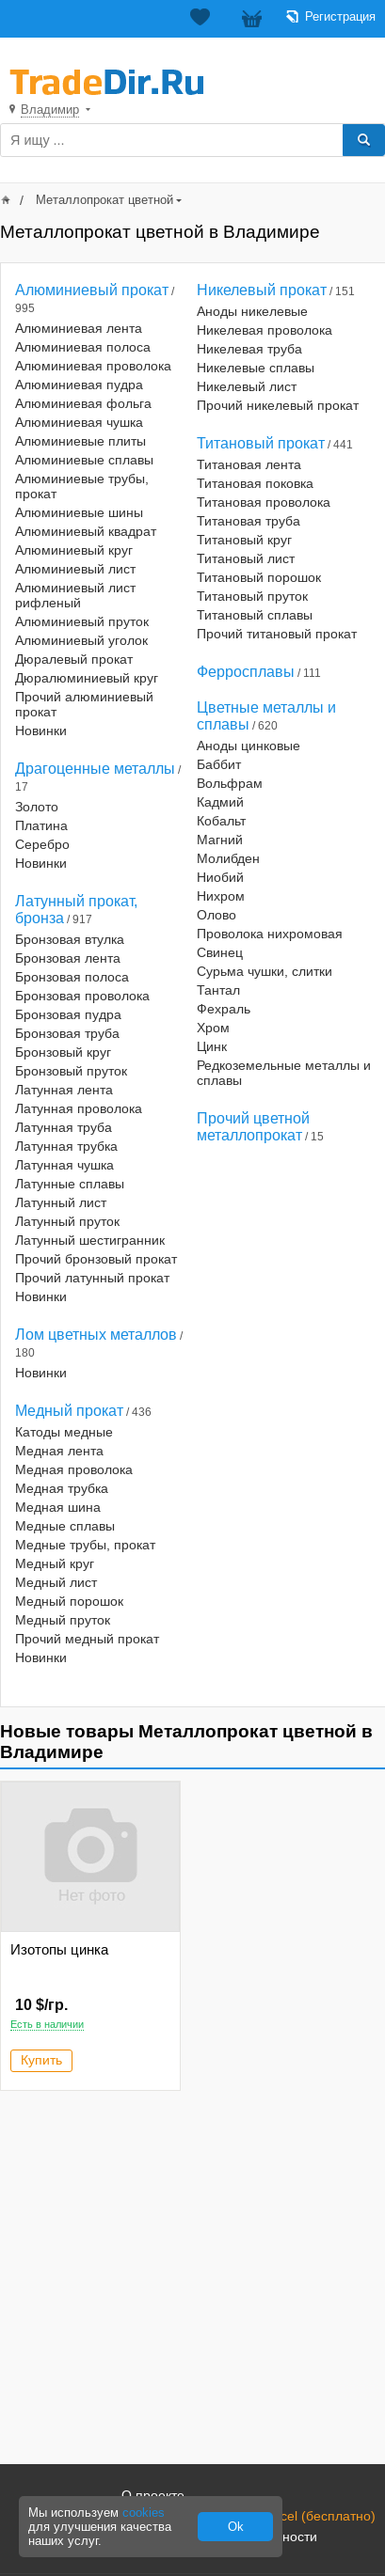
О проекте (152, 2495)
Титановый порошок (259, 577)
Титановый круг (244, 539)
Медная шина (58, 1507)
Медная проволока (74, 1469)
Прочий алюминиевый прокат (84, 704)
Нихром (221, 895)
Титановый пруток (252, 596)
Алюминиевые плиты (80, 440)
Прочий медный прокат (87, 1638)
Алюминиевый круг (74, 550)
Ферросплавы (246, 672)
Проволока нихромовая (270, 933)
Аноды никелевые (252, 311)
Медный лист (56, 1582)
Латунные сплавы (69, 1183)
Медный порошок (69, 1601)
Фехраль (223, 1008)
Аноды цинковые (248, 745)
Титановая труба (248, 520)
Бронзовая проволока (82, 995)
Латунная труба (63, 1127)
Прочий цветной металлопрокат (253, 1126)
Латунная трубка (66, 1146)
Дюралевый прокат (74, 659)
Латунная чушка (64, 1164)
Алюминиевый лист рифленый (75, 595)
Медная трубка (61, 1488)
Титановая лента (249, 464)
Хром (213, 1027)
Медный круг (54, 1563)
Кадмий (220, 801)
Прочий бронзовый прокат (96, 1258)
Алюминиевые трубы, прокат (82, 486)
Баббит (219, 764)
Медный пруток (62, 1619)
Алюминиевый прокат (91, 290)
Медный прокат (69, 1411)
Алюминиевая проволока (93, 365)
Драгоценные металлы (95, 769)
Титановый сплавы (255, 614)
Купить (41, 2059)
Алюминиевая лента (78, 328)
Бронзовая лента (67, 958)
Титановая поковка (255, 483)
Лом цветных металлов (96, 1335)
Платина (41, 825)
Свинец (220, 952)
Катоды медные (64, 1431)
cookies (143, 2512)
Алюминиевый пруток (82, 621)
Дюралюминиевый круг (86, 677)
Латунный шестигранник (90, 1240)
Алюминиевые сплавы (84, 459)
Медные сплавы (65, 1525)
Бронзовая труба (67, 1033)
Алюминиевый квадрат (85, 531)
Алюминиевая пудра (79, 384)
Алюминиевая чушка (79, 422)
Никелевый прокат (262, 290)
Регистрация (340, 16)
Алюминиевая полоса (83, 346)
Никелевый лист (247, 386)
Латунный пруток (67, 1221)
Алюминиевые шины (79, 512)
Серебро (42, 844)
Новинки (41, 730)
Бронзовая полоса (72, 976)
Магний (220, 839)
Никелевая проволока (264, 330)
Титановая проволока (263, 502)
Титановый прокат (261, 443)
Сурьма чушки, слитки (264, 971)
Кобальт (221, 820)
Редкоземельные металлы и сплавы (284, 1073)
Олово (216, 914)
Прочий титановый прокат (277, 633)
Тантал (218, 989)
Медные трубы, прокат (85, 1544)
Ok (236, 2527)
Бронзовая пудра (68, 1014)
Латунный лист (60, 1202)
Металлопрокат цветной (104, 200)
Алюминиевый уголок (81, 640)
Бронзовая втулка (69, 939)
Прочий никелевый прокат (278, 405)
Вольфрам (230, 783)
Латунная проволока (78, 1108)
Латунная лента (64, 1089)
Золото (36, 806)
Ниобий (220, 877)
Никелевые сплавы (255, 367)
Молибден (228, 858)
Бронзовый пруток (71, 1070)
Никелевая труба (249, 348)
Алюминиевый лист (75, 568)
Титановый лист (246, 558)
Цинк (212, 1046)
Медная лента (59, 1450)
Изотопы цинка (59, 1949)
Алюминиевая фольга (83, 403)
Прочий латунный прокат (92, 1277)
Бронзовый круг (63, 1052)
